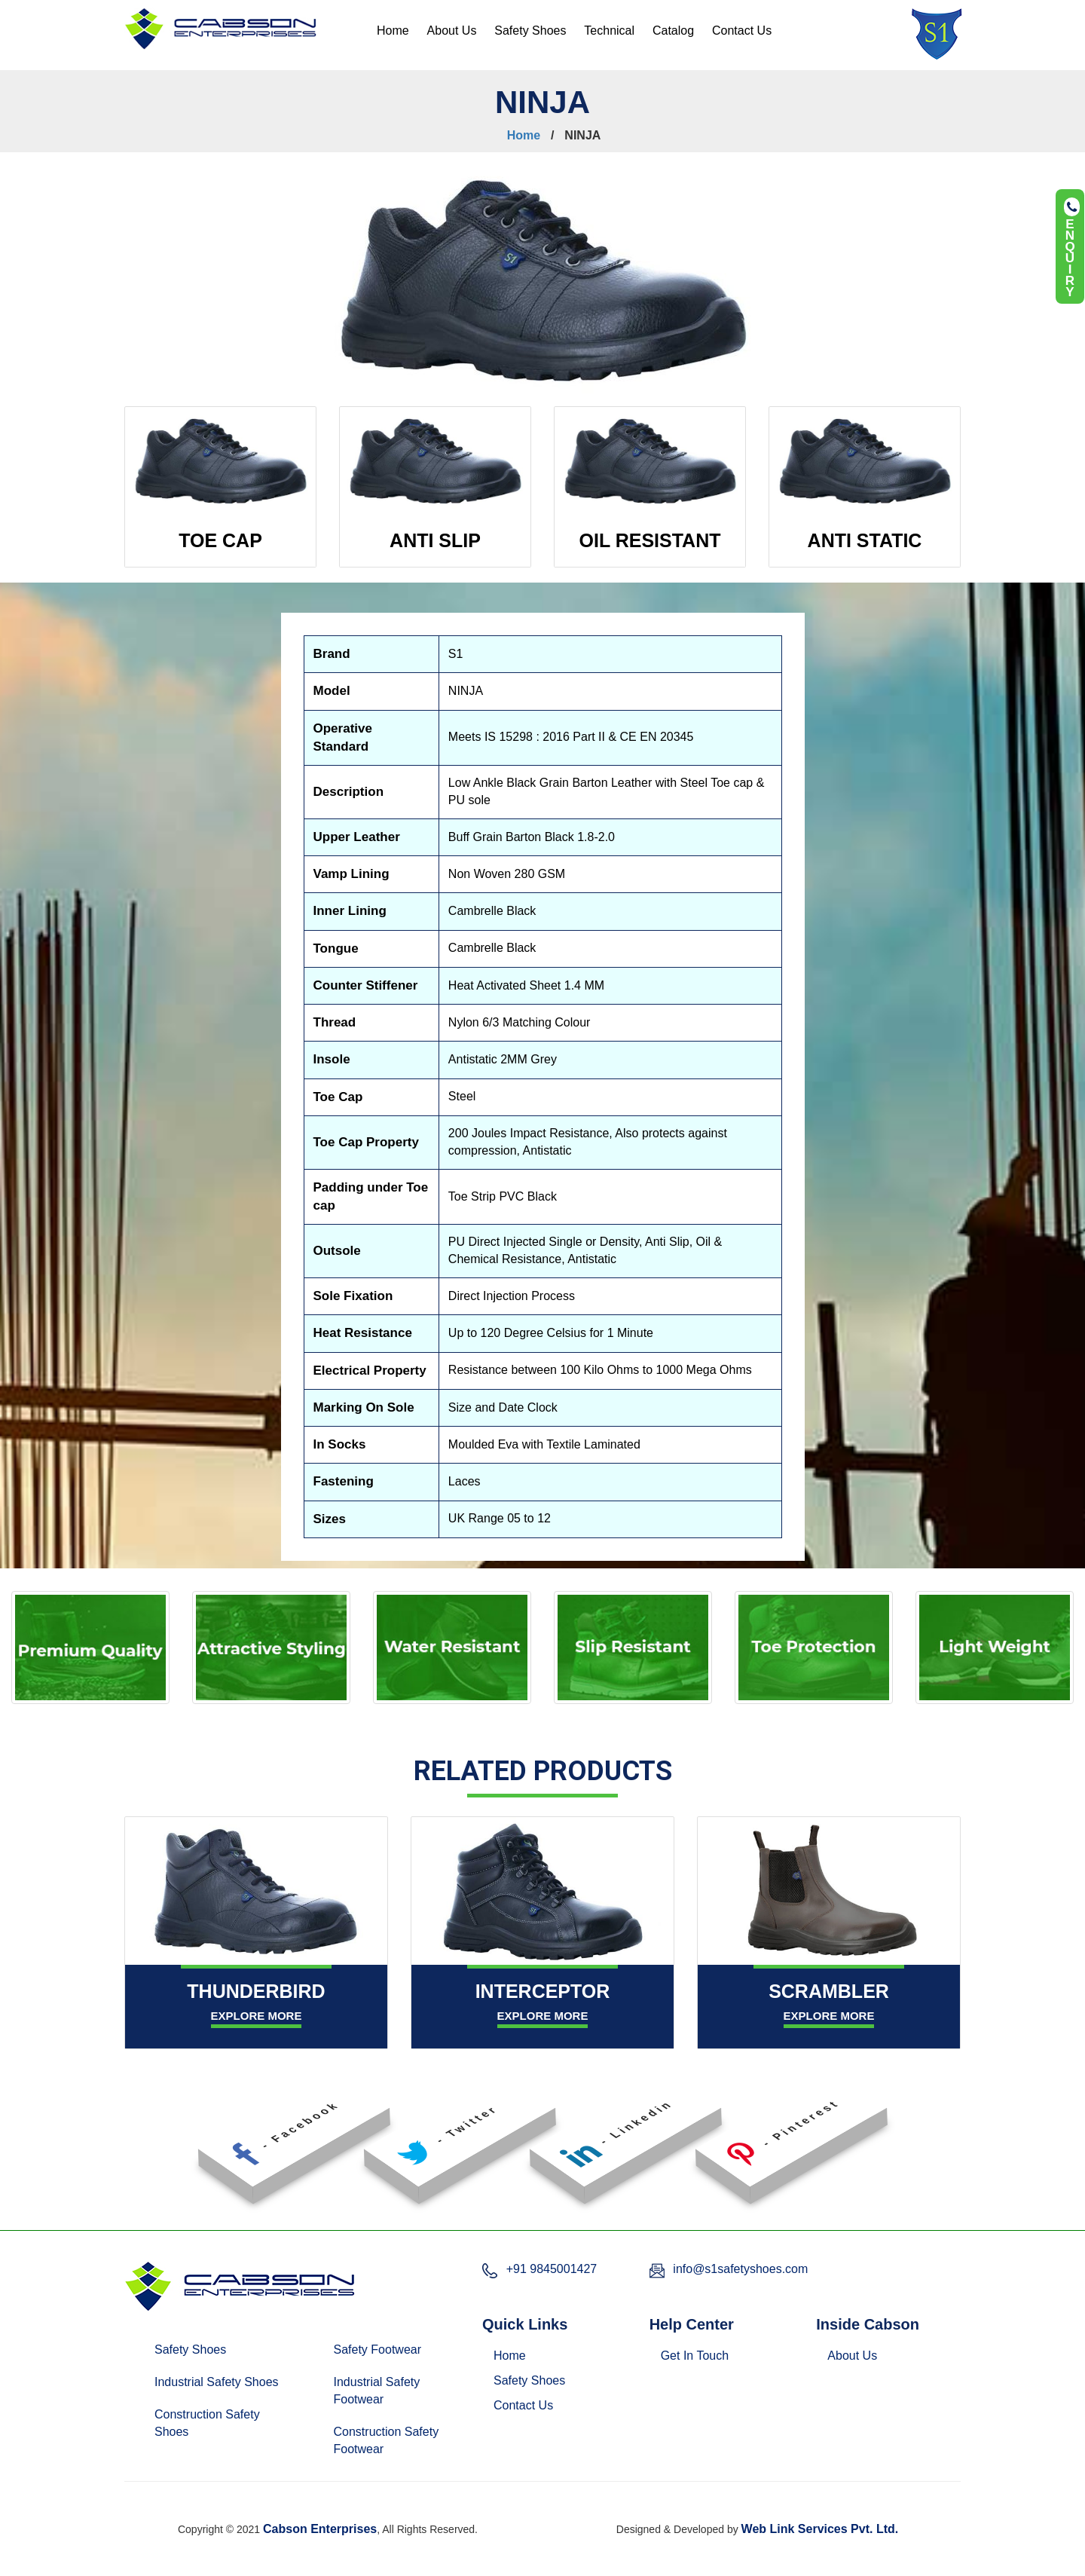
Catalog (673, 30)
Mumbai (616, 2504)
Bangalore (438, 2504)
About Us (452, 30)
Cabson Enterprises (320, 2528)
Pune (660, 2504)
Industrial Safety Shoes (216, 2382)
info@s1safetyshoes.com (740, 2268)
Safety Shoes (530, 30)
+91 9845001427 (552, 2268)
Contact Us (742, 30)
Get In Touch (695, 2355)
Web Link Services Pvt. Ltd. (820, 2528)
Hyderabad (556, 2504)
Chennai (496, 2504)
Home (393, 30)
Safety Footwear (378, 2349)
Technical (609, 30)
